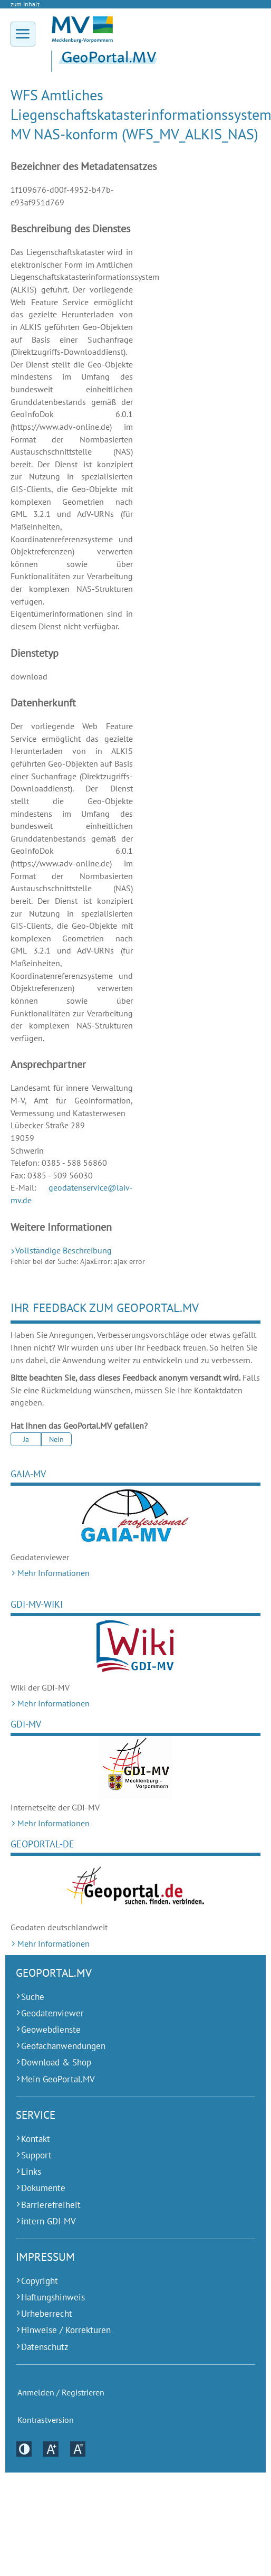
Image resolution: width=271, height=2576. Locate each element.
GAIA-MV (28, 1474)
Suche (32, 1997)
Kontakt (35, 2139)
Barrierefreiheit (51, 2205)
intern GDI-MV (48, 2221)
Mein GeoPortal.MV (58, 2079)
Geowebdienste (51, 2029)
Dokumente (43, 2188)
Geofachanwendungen (63, 2046)
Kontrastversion (45, 2420)
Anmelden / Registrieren (60, 2393)
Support (36, 2155)
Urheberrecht (46, 2313)
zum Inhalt (25, 4)
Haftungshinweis (53, 2297)
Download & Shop (56, 2062)
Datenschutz (45, 2347)
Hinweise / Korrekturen (66, 2330)
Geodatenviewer (52, 2013)
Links (31, 2171)
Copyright (39, 2281)
